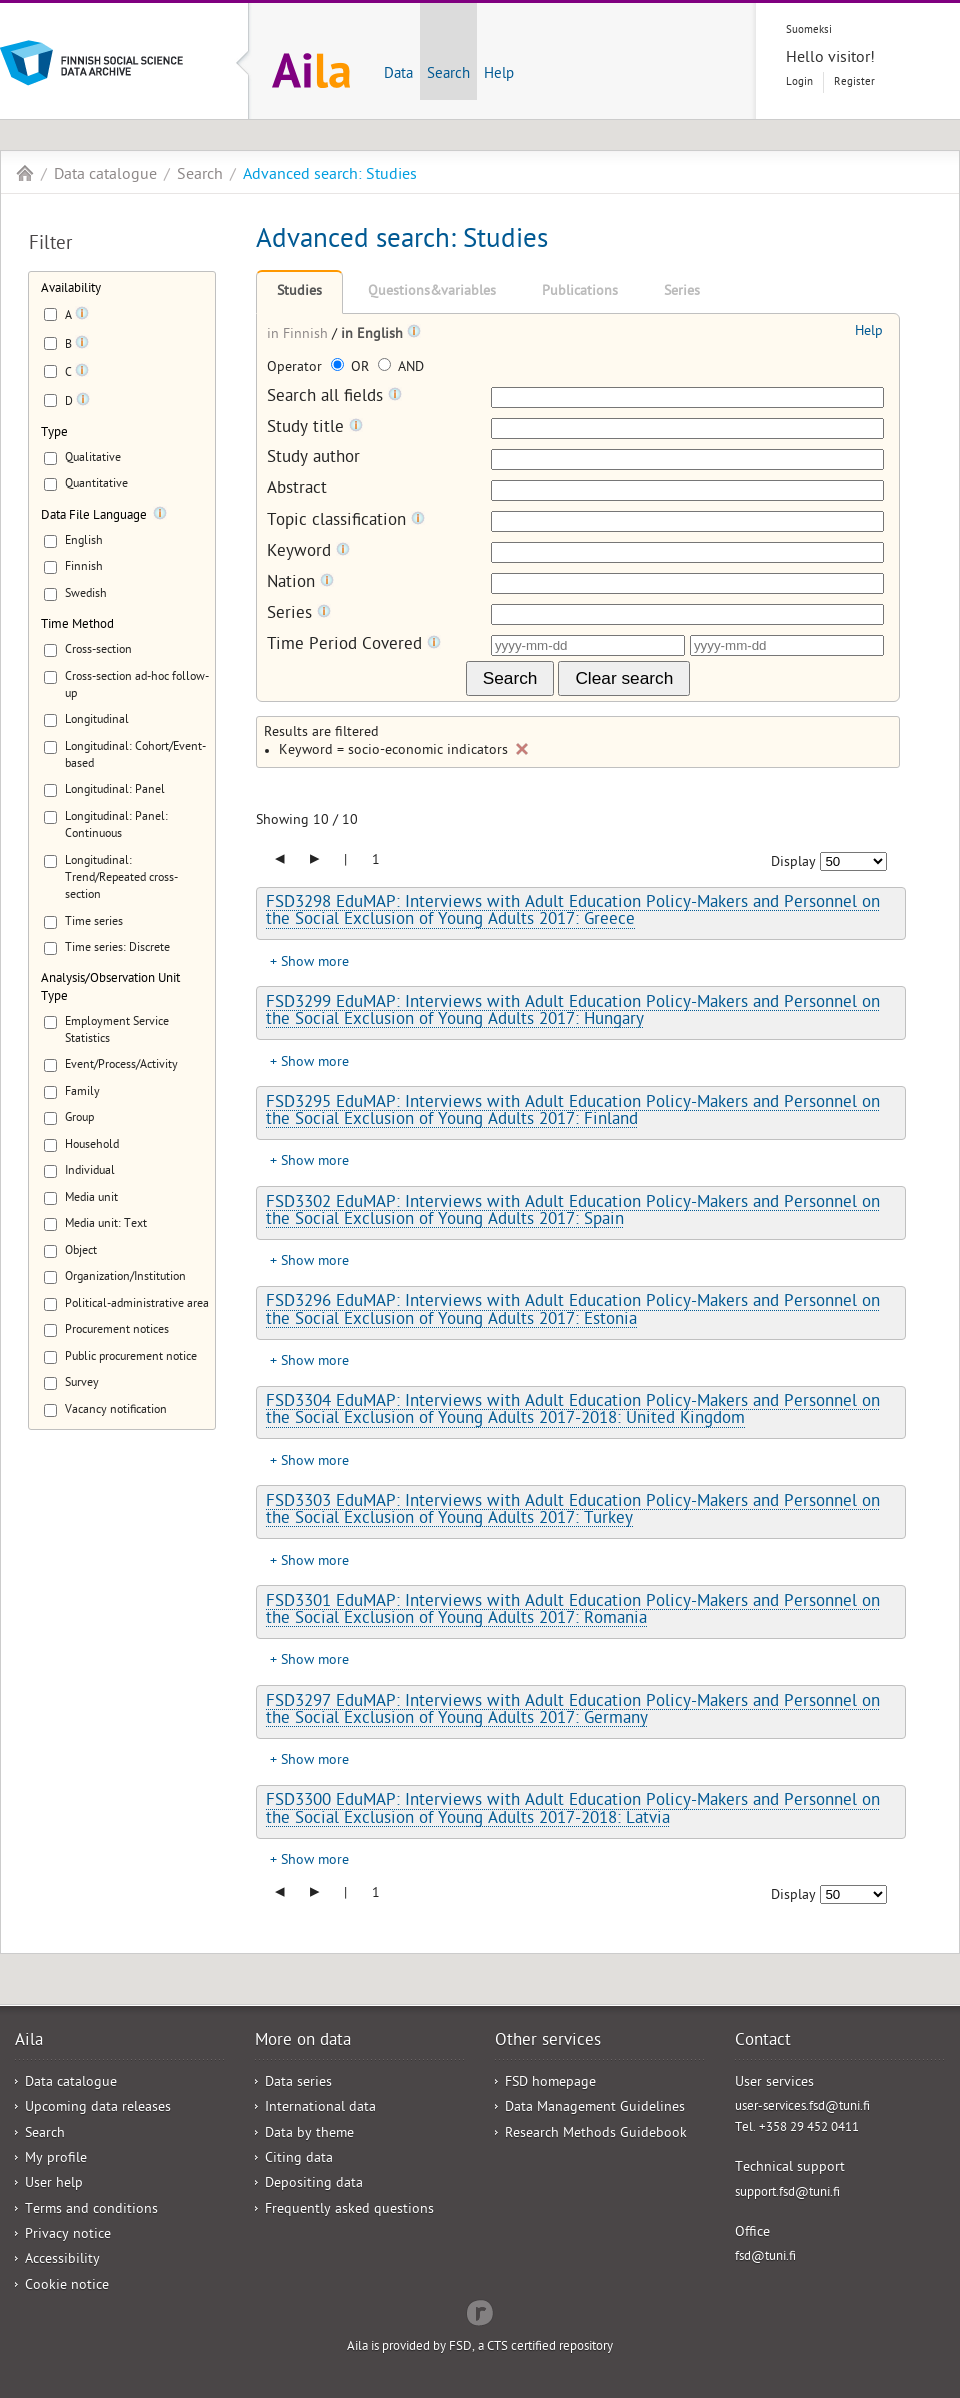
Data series (298, 2083)
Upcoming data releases (98, 2108)
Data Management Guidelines (595, 2108)
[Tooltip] (82, 317)
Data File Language (94, 516)
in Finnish (299, 335)
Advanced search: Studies (330, 176)
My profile (56, 2159)
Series (682, 292)
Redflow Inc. (480, 2311)
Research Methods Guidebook (596, 2134)
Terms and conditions (91, 2210)
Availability (71, 289)
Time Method (77, 625)
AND (401, 368)
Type (54, 433)
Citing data (299, 2159)
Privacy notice (68, 2235)
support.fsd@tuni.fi (787, 2193)
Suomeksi (809, 30)
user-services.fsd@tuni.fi (802, 2107)
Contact (763, 2042)
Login (799, 82)
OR (352, 368)
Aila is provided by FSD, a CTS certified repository (480, 2347)
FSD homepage (550, 2083)
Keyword (308, 552)
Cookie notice (67, 2286)
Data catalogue (105, 176)
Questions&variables (432, 292)
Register (854, 82)
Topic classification (346, 521)
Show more (315, 963)
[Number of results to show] (853, 861)
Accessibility (62, 2260)
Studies (299, 292)
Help (499, 75)
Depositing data (314, 2184)
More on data (303, 2042)
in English (374, 335)
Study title (315, 428)
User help (54, 2184)
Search (448, 75)
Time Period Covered (354, 645)
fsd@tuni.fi (765, 2257)
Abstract (297, 490)
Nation (300, 583)
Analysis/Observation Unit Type (110, 988)
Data (398, 75)
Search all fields (334, 397)
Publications (580, 292)
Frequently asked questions (349, 2210)
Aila (25, 173)
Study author (313, 459)
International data (320, 2108)
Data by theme (309, 2134)
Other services (548, 2042)
